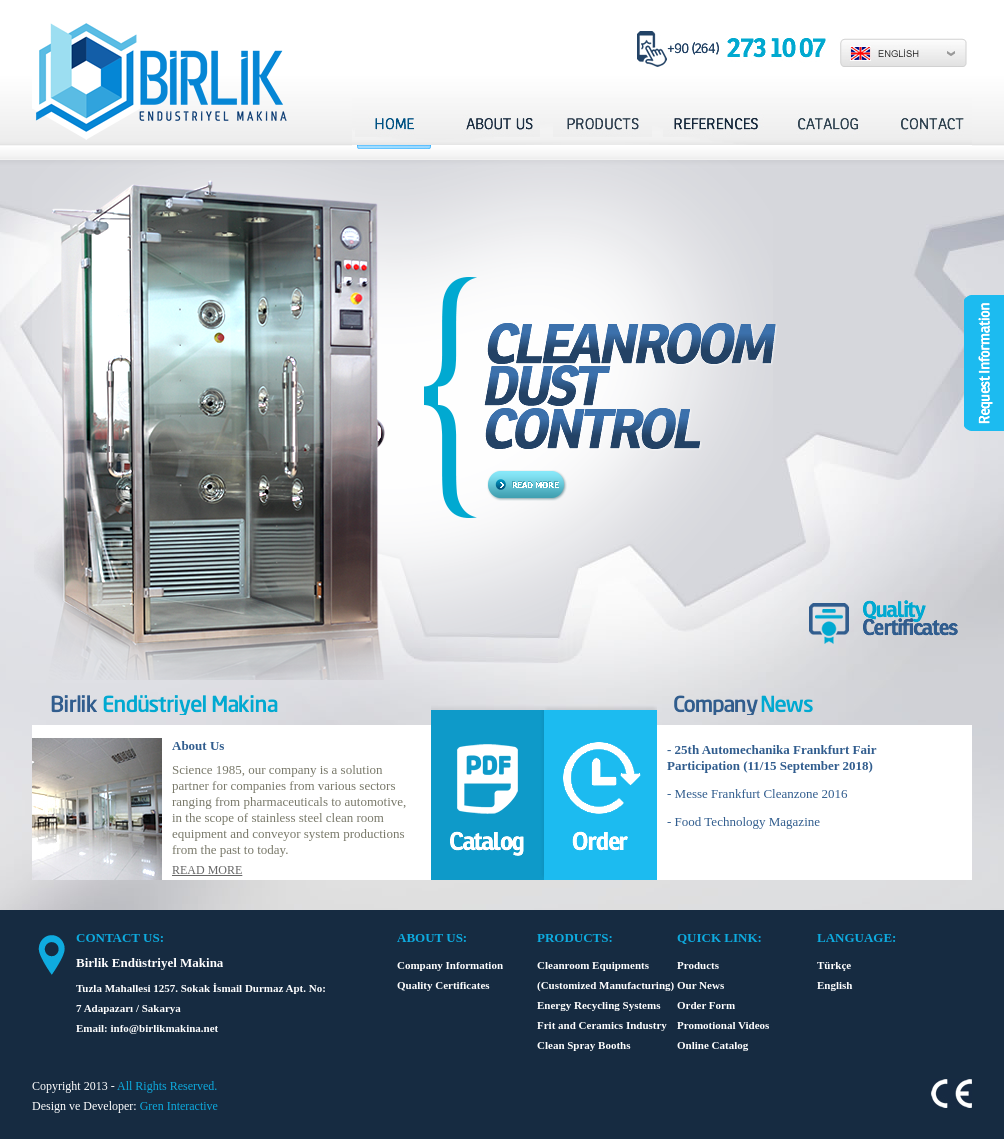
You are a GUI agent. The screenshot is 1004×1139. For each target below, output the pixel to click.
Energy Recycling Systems (598, 1005)
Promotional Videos (723, 1025)
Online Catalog (712, 1045)
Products (698, 965)
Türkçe (834, 965)
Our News (700, 985)
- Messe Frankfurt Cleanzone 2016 (757, 793)
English (834, 985)
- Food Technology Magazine (743, 821)
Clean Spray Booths (584, 1045)
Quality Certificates (443, 985)
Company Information (450, 965)
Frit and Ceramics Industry (602, 1025)
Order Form (706, 1005)
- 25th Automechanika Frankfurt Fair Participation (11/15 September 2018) (771, 757)
